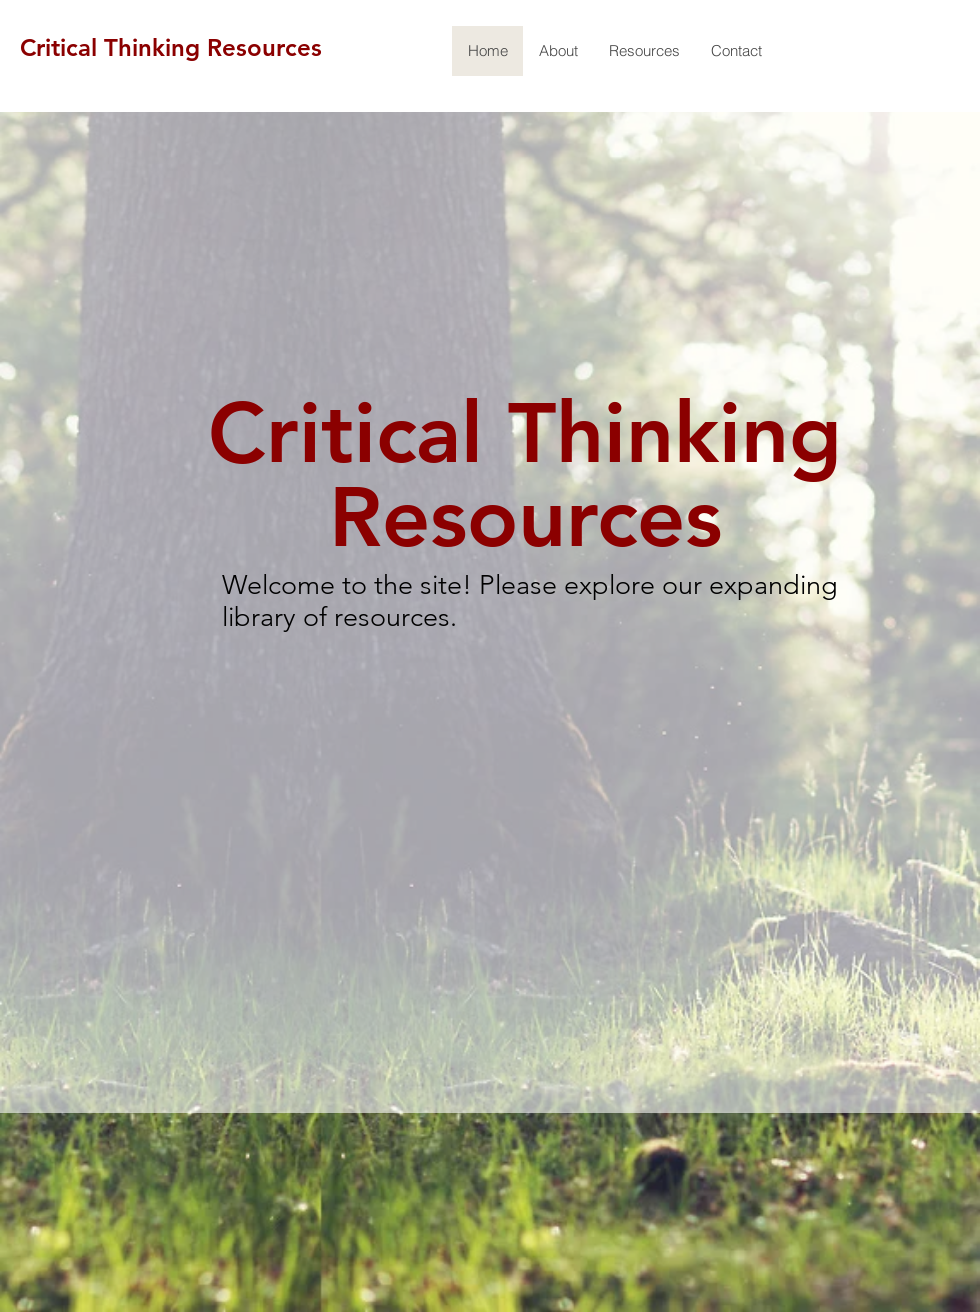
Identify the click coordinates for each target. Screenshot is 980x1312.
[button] (644, 51)
